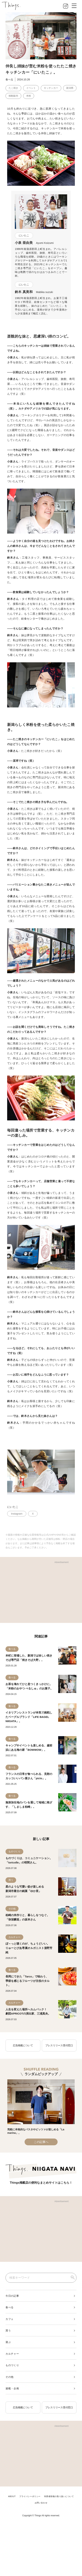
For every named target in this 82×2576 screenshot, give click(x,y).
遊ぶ (8, 2342)
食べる (10, 2307)
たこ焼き (13, 88)
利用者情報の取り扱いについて (59, 2496)
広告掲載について (23, 2045)
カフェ (10, 2319)
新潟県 (69, 88)
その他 (10, 2376)
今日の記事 (12, 2295)
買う (8, 2330)
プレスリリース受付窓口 (59, 2045)
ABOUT (12, 2496)
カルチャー (12, 2353)
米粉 (28, 95)
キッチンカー (51, 88)
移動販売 (13, 95)
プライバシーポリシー (30, 2496)
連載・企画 (12, 2388)
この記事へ (41, 2141)
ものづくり (12, 2365)
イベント (31, 88)
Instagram (16, 1513)
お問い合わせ (41, 2503)
